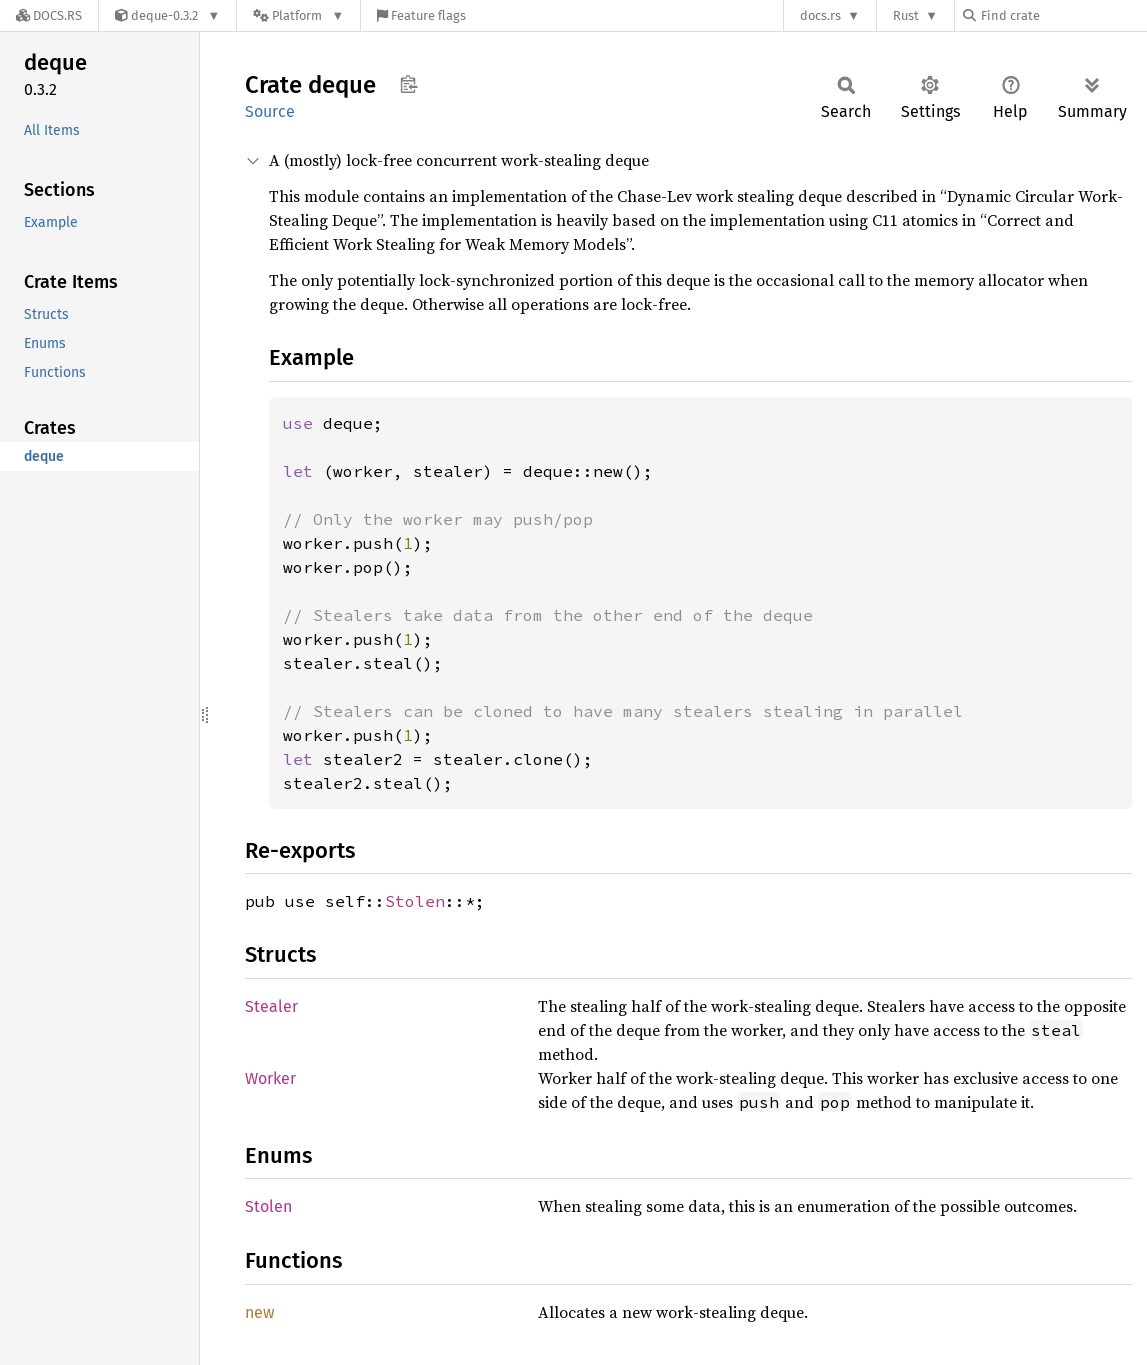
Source (270, 111)
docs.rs (820, 15)
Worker (270, 1078)
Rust (906, 15)
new (259, 1312)
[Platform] (298, 15)
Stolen (415, 901)
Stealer (271, 1006)
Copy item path (408, 84)
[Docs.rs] (49, 15)
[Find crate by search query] (1063, 15)
